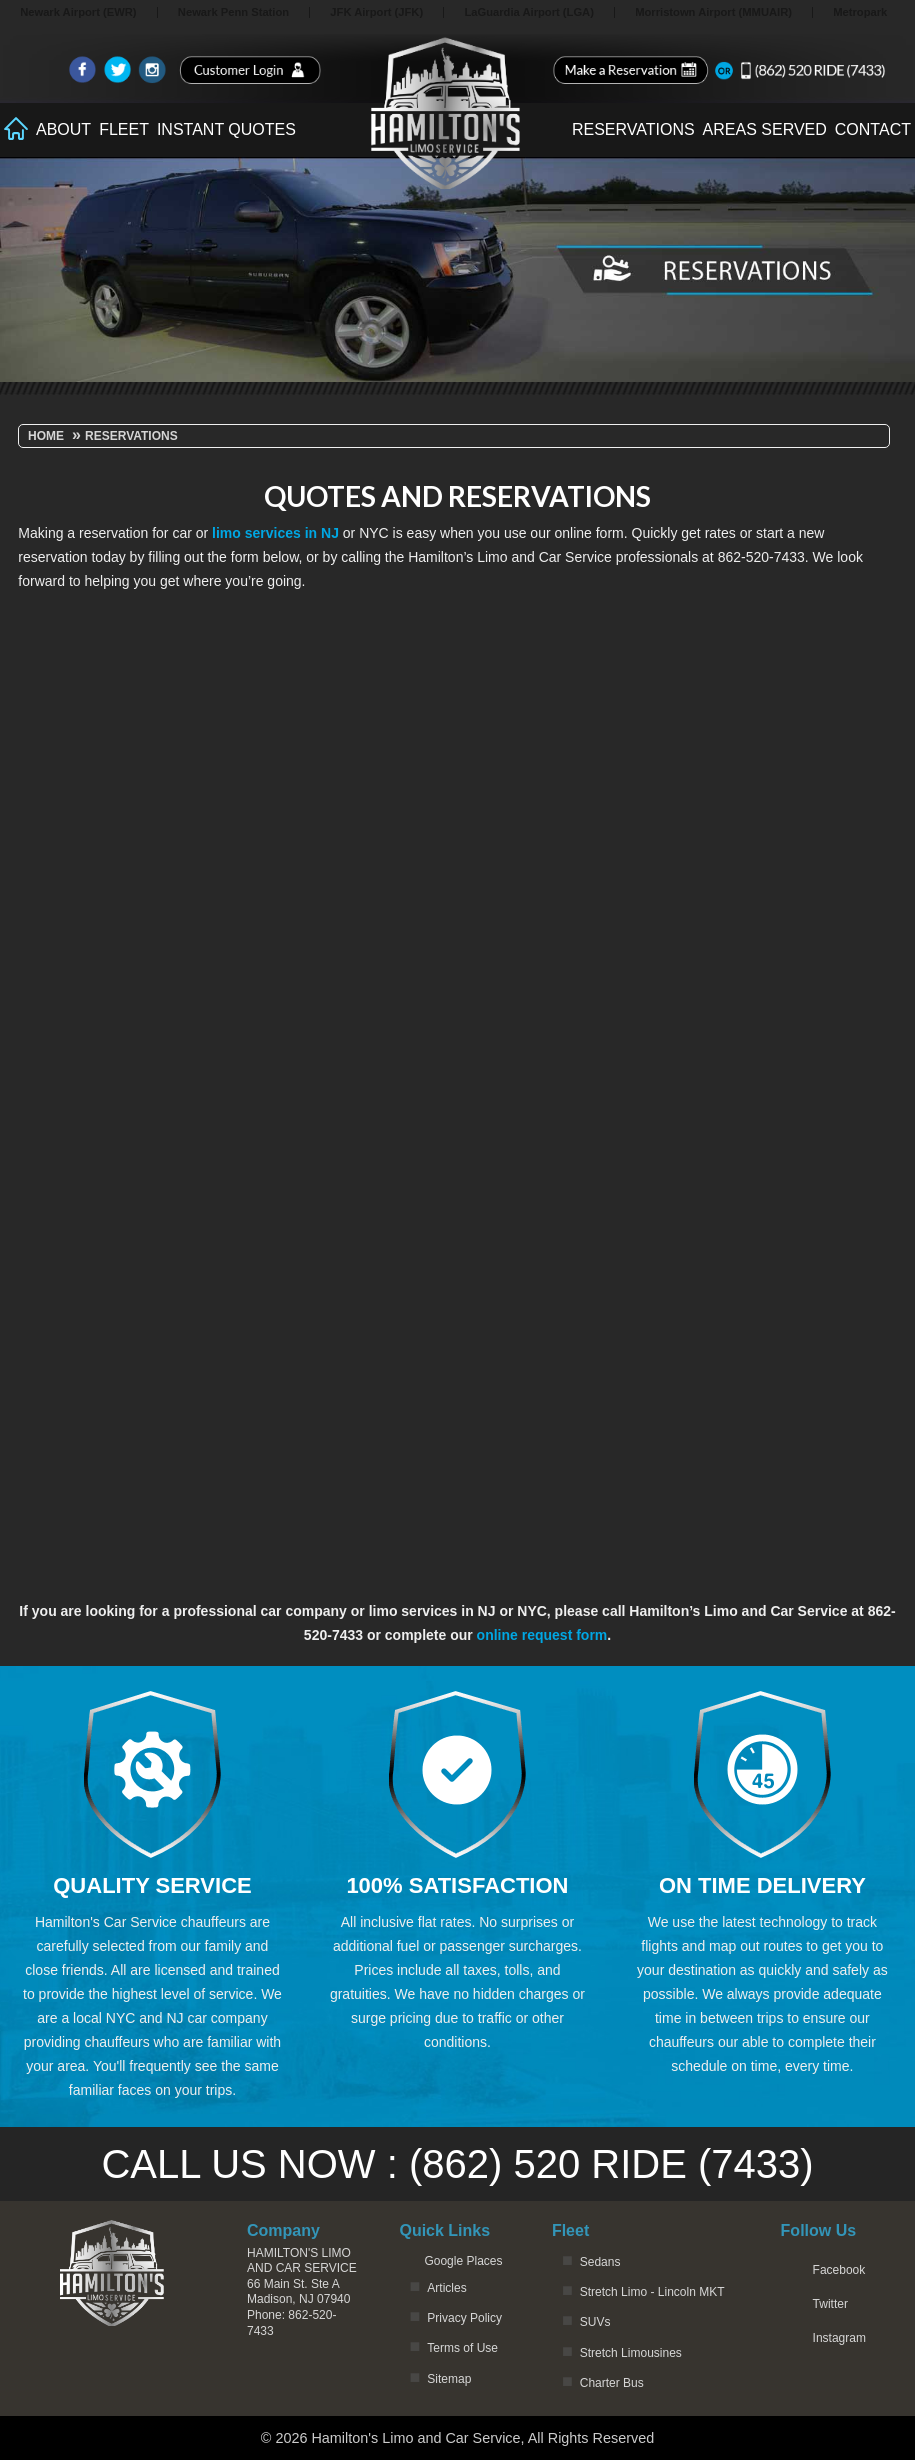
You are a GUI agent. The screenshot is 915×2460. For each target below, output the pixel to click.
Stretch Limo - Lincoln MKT (652, 2292)
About (63, 129)
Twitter (830, 2304)
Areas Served (765, 129)
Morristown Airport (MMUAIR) (713, 12)
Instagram (839, 2338)
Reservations (633, 129)
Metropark (860, 12)
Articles (446, 2288)
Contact (873, 129)
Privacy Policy (464, 2318)
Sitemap (449, 2379)
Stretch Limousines (631, 2353)
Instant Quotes (226, 129)
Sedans (600, 2262)
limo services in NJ (275, 533)
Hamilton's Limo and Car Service (302, 2261)
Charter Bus (612, 2383)
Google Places (463, 2261)
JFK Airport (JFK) (376, 12)
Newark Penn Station (233, 12)
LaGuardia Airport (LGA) (529, 12)
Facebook (839, 2270)
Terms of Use (462, 2348)
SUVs (595, 2322)
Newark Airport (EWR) (78, 12)
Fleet (124, 129)
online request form (542, 1635)
